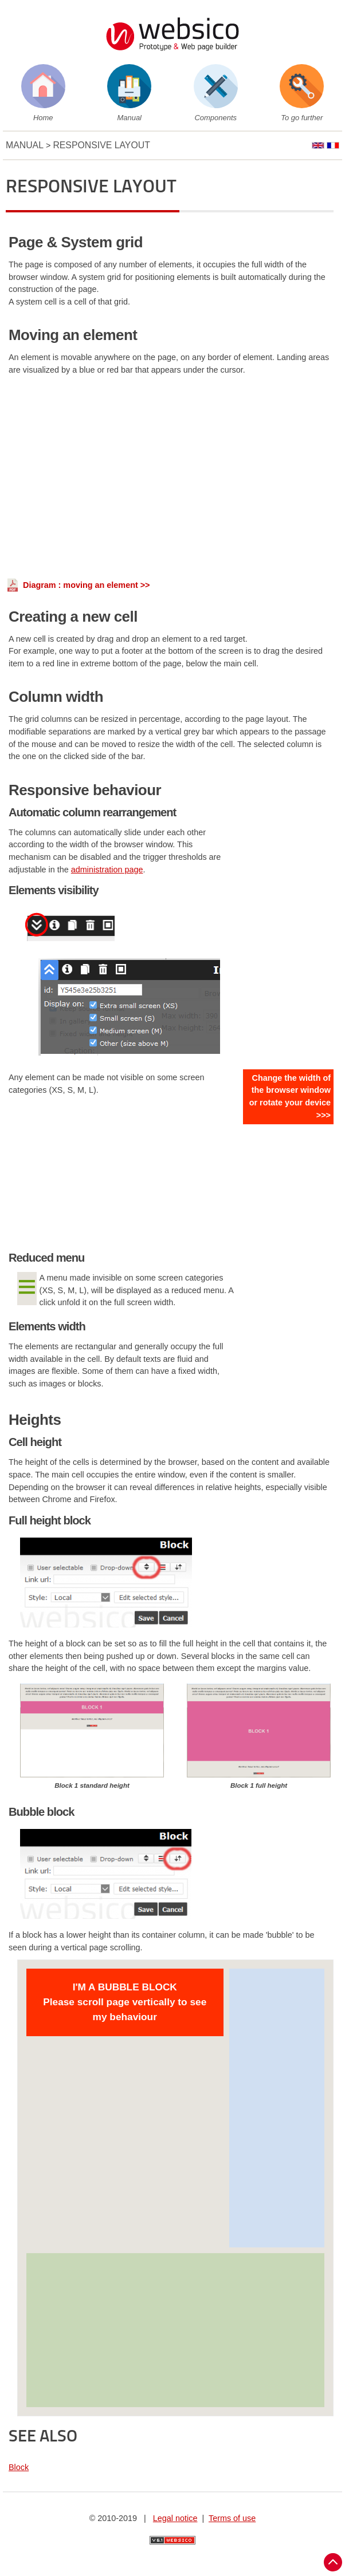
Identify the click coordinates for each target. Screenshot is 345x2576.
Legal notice (175, 2518)
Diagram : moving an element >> (86, 585)
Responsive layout (101, 145)
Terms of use (232, 2518)
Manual (129, 117)
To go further (302, 117)
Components (216, 117)
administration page (107, 869)
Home (43, 117)
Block (19, 2467)
